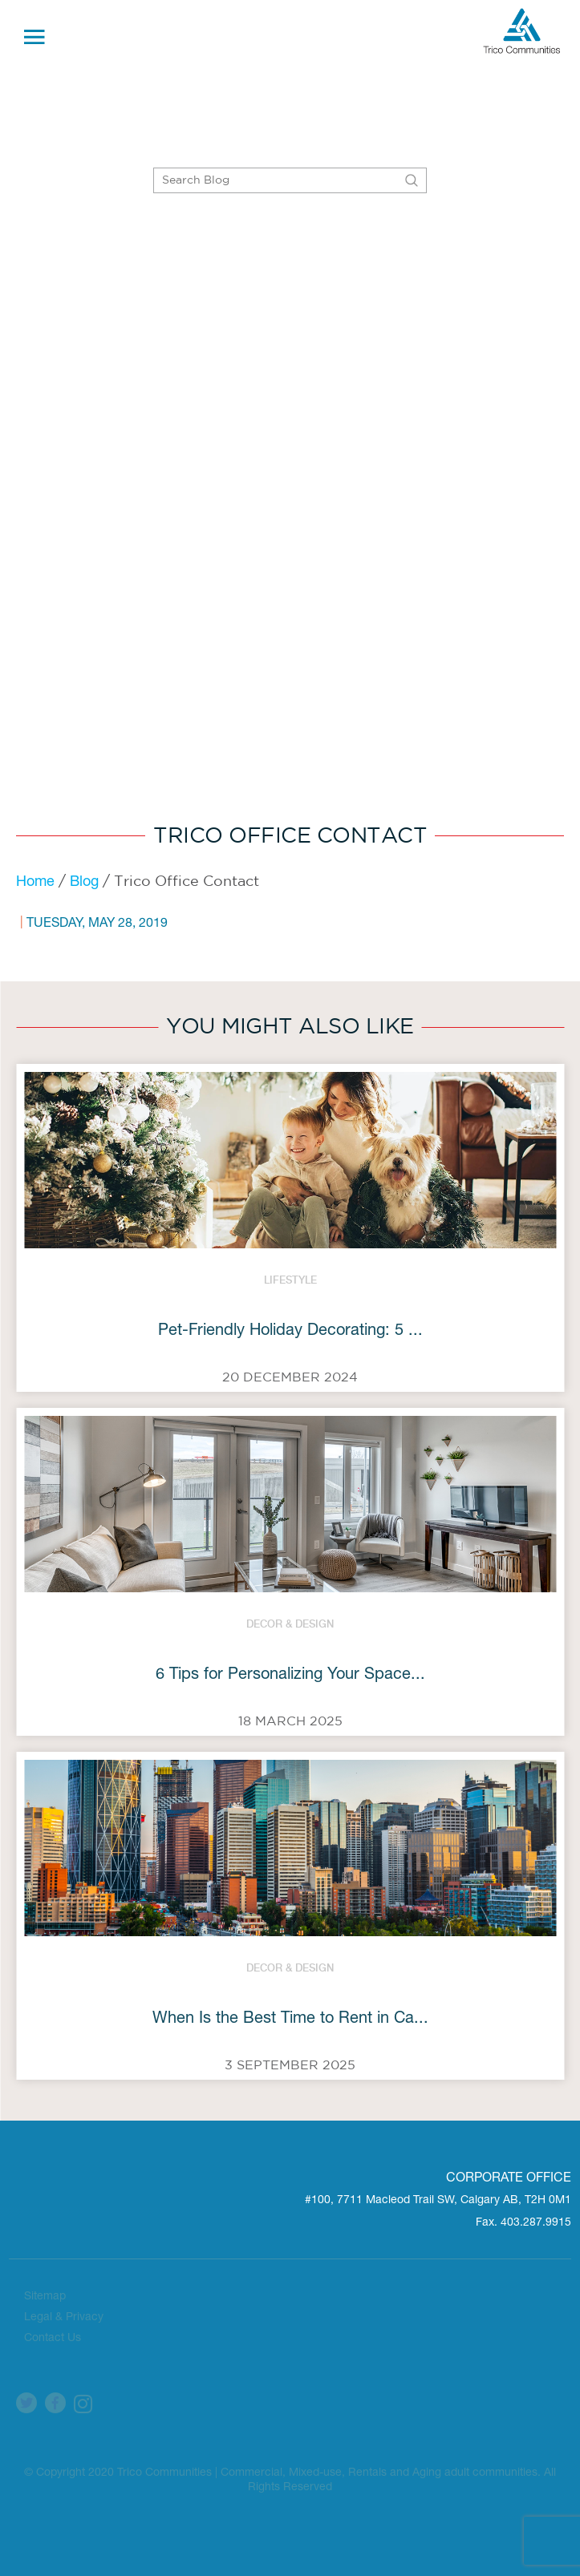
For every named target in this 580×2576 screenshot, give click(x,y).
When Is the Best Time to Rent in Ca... (290, 2020)
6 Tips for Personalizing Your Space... (290, 1676)
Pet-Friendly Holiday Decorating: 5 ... (290, 1332)
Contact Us (52, 2338)
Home (35, 883)
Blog (84, 883)
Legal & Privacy (63, 2317)
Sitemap (45, 2297)
